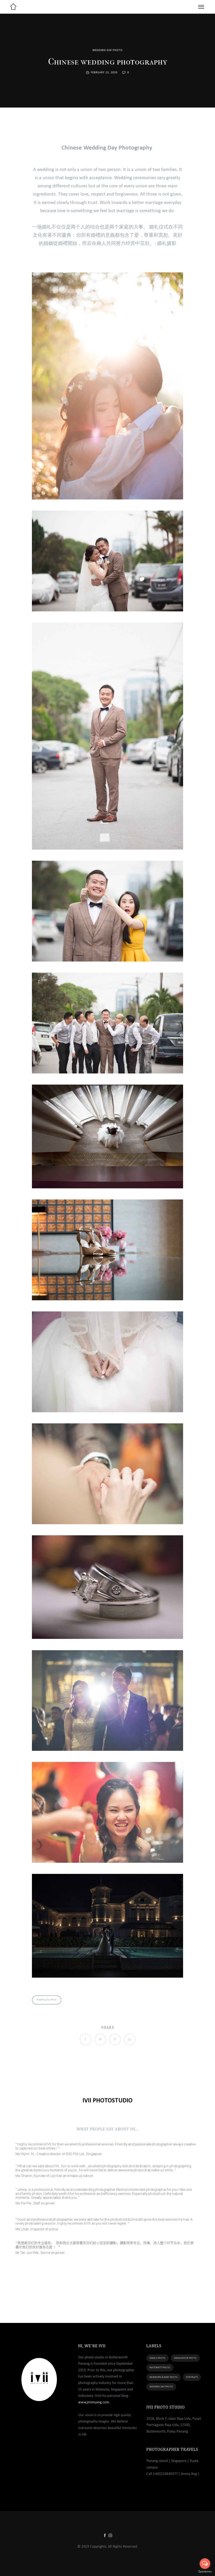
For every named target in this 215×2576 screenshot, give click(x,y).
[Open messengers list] (205, 2563)
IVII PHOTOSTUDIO (107, 2101)
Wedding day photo (107, 50)
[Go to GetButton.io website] (205, 2571)
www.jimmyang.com (93, 2402)
